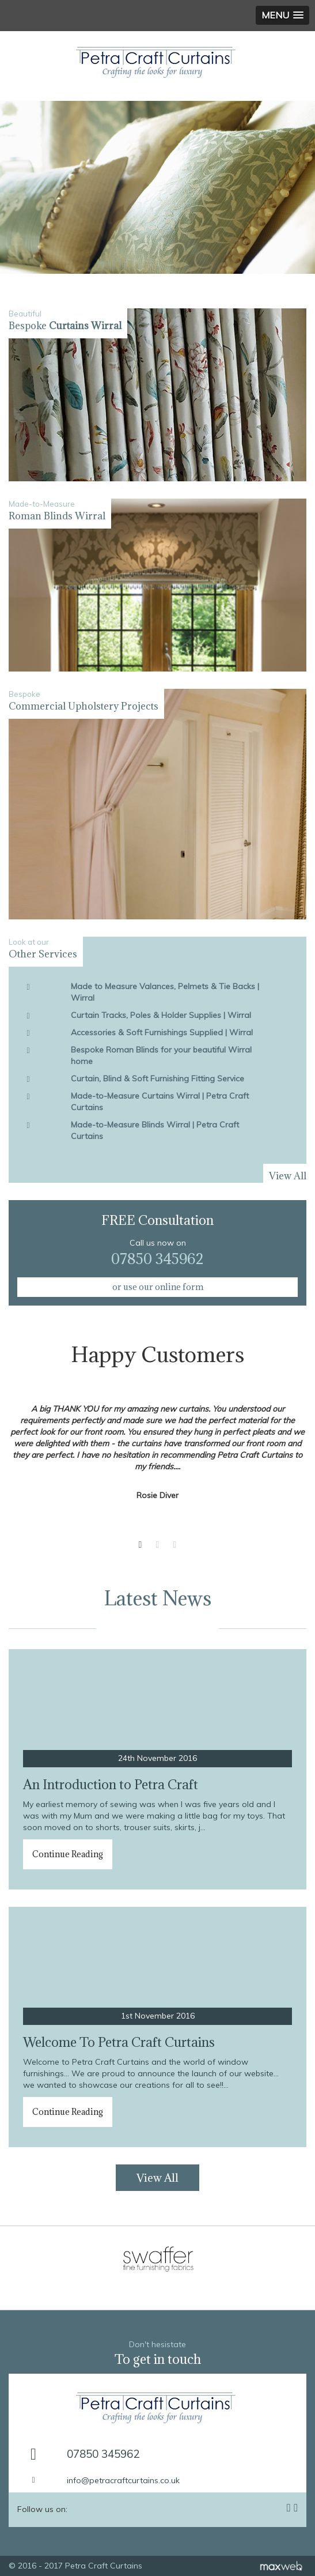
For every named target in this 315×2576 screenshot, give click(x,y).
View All (157, 2178)
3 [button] (175, 1545)
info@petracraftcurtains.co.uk (123, 2480)
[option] (157, 187)
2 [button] (158, 1545)
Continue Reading (67, 1854)
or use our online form (157, 1286)
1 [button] (140, 1545)
